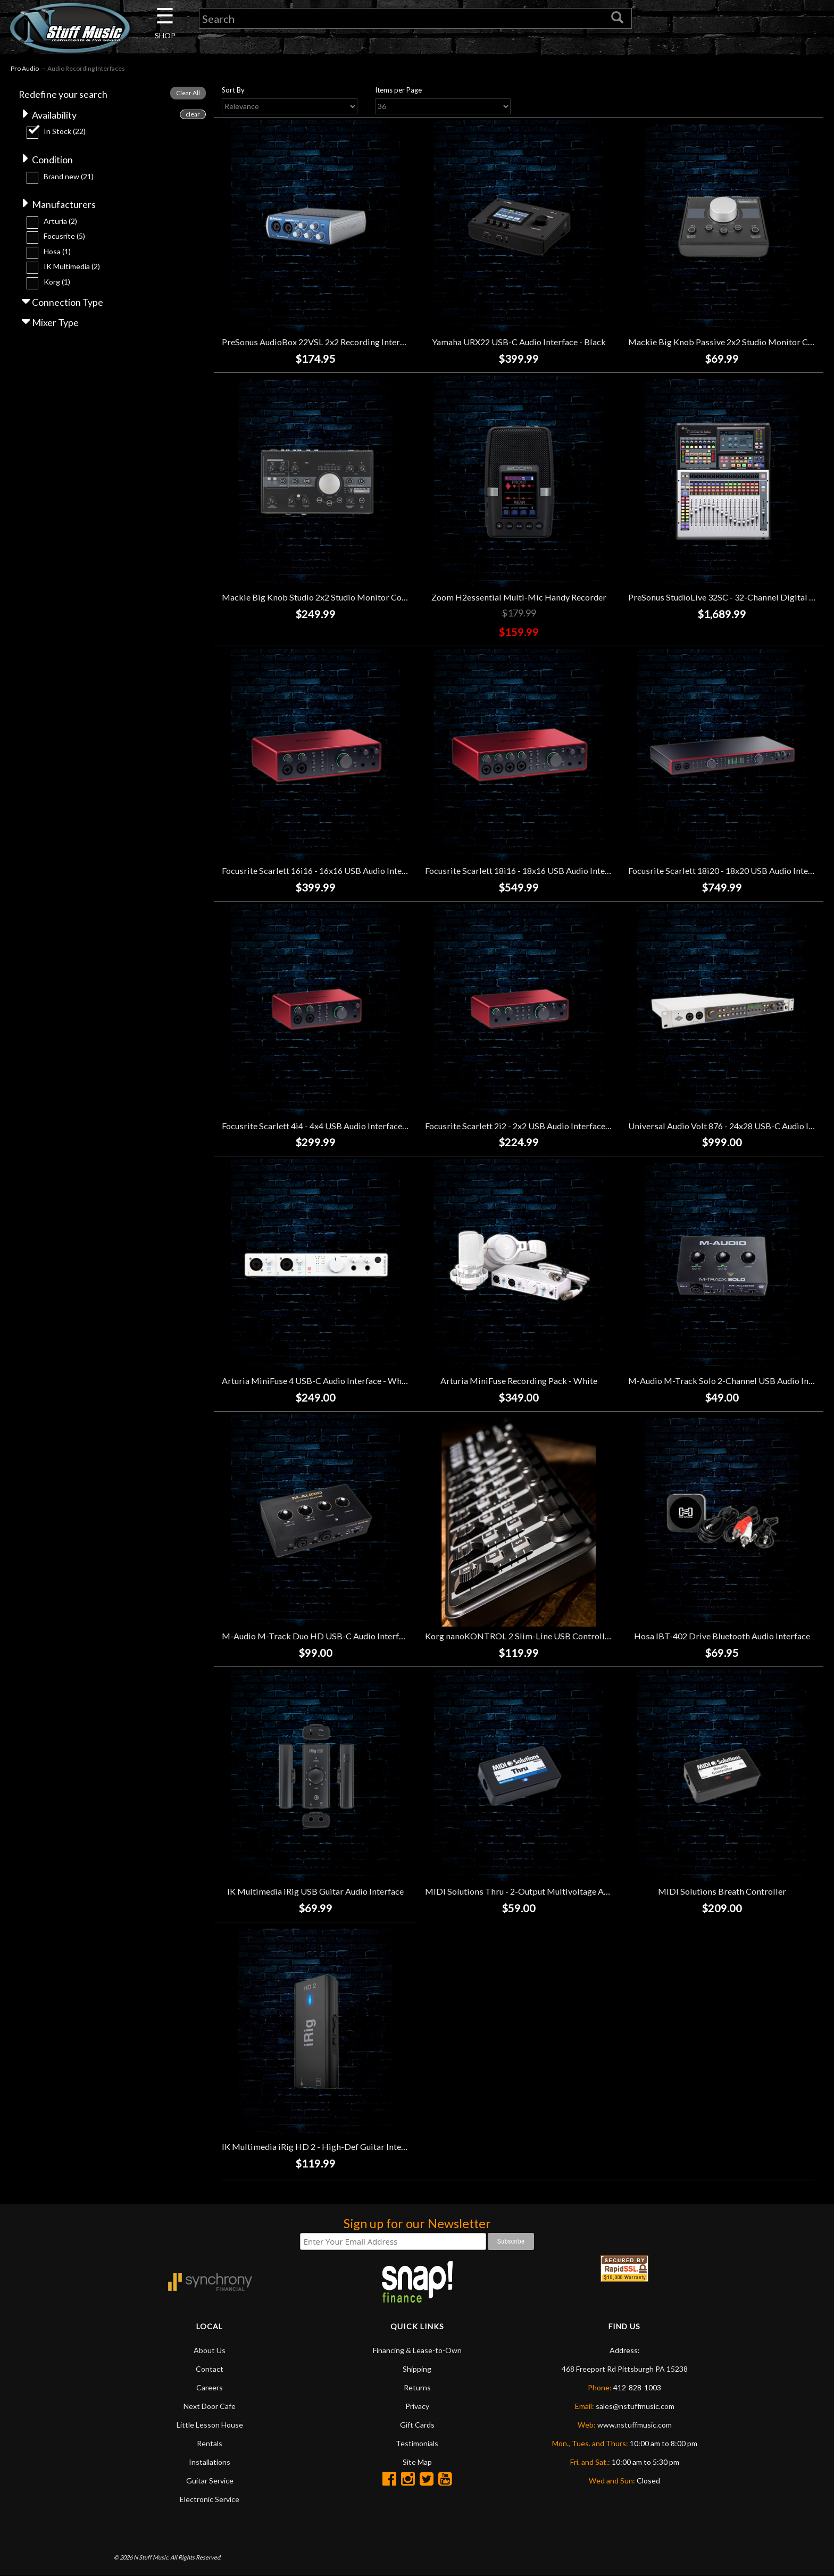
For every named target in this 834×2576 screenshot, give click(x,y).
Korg (57, 282)
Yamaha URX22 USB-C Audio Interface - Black (519, 342)
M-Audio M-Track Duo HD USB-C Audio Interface (317, 1636)
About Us (210, 2350)
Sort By (233, 90)
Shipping (417, 2368)
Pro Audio (25, 68)
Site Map (417, 2461)
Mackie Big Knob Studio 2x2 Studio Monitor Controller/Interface (345, 597)
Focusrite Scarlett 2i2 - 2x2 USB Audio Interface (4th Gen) (533, 1126)
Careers (209, 2387)
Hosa (57, 251)
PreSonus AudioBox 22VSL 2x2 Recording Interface (319, 342)
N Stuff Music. (151, 2557)
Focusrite (64, 236)
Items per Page (398, 90)
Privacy (417, 2406)
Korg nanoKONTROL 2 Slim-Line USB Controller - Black (533, 1636)
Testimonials (417, 2443)
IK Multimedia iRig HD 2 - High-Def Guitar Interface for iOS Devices (352, 2146)
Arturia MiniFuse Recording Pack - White (518, 1380)
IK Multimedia (72, 267)
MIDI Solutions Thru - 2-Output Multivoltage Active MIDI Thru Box (553, 1891)
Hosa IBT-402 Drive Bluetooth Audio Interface (722, 1636)
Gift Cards (417, 2424)
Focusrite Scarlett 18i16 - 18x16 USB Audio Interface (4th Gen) (543, 870)
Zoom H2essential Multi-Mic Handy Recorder (518, 597)
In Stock (65, 131)
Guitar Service (209, 2480)
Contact (209, 2368)
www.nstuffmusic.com (634, 2424)
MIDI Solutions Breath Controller (722, 1891)
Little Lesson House (210, 2424)
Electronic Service (209, 2499)
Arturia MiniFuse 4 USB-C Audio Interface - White (317, 1380)
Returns (417, 2387)
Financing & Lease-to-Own (417, 2350)
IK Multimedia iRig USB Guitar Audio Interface (315, 1891)
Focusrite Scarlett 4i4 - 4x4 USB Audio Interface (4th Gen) (330, 1126)
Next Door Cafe (210, 2406)
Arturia (60, 221)
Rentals (209, 2443)
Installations (209, 2461)
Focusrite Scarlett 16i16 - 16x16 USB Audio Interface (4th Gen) (340, 870)
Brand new (69, 176)
